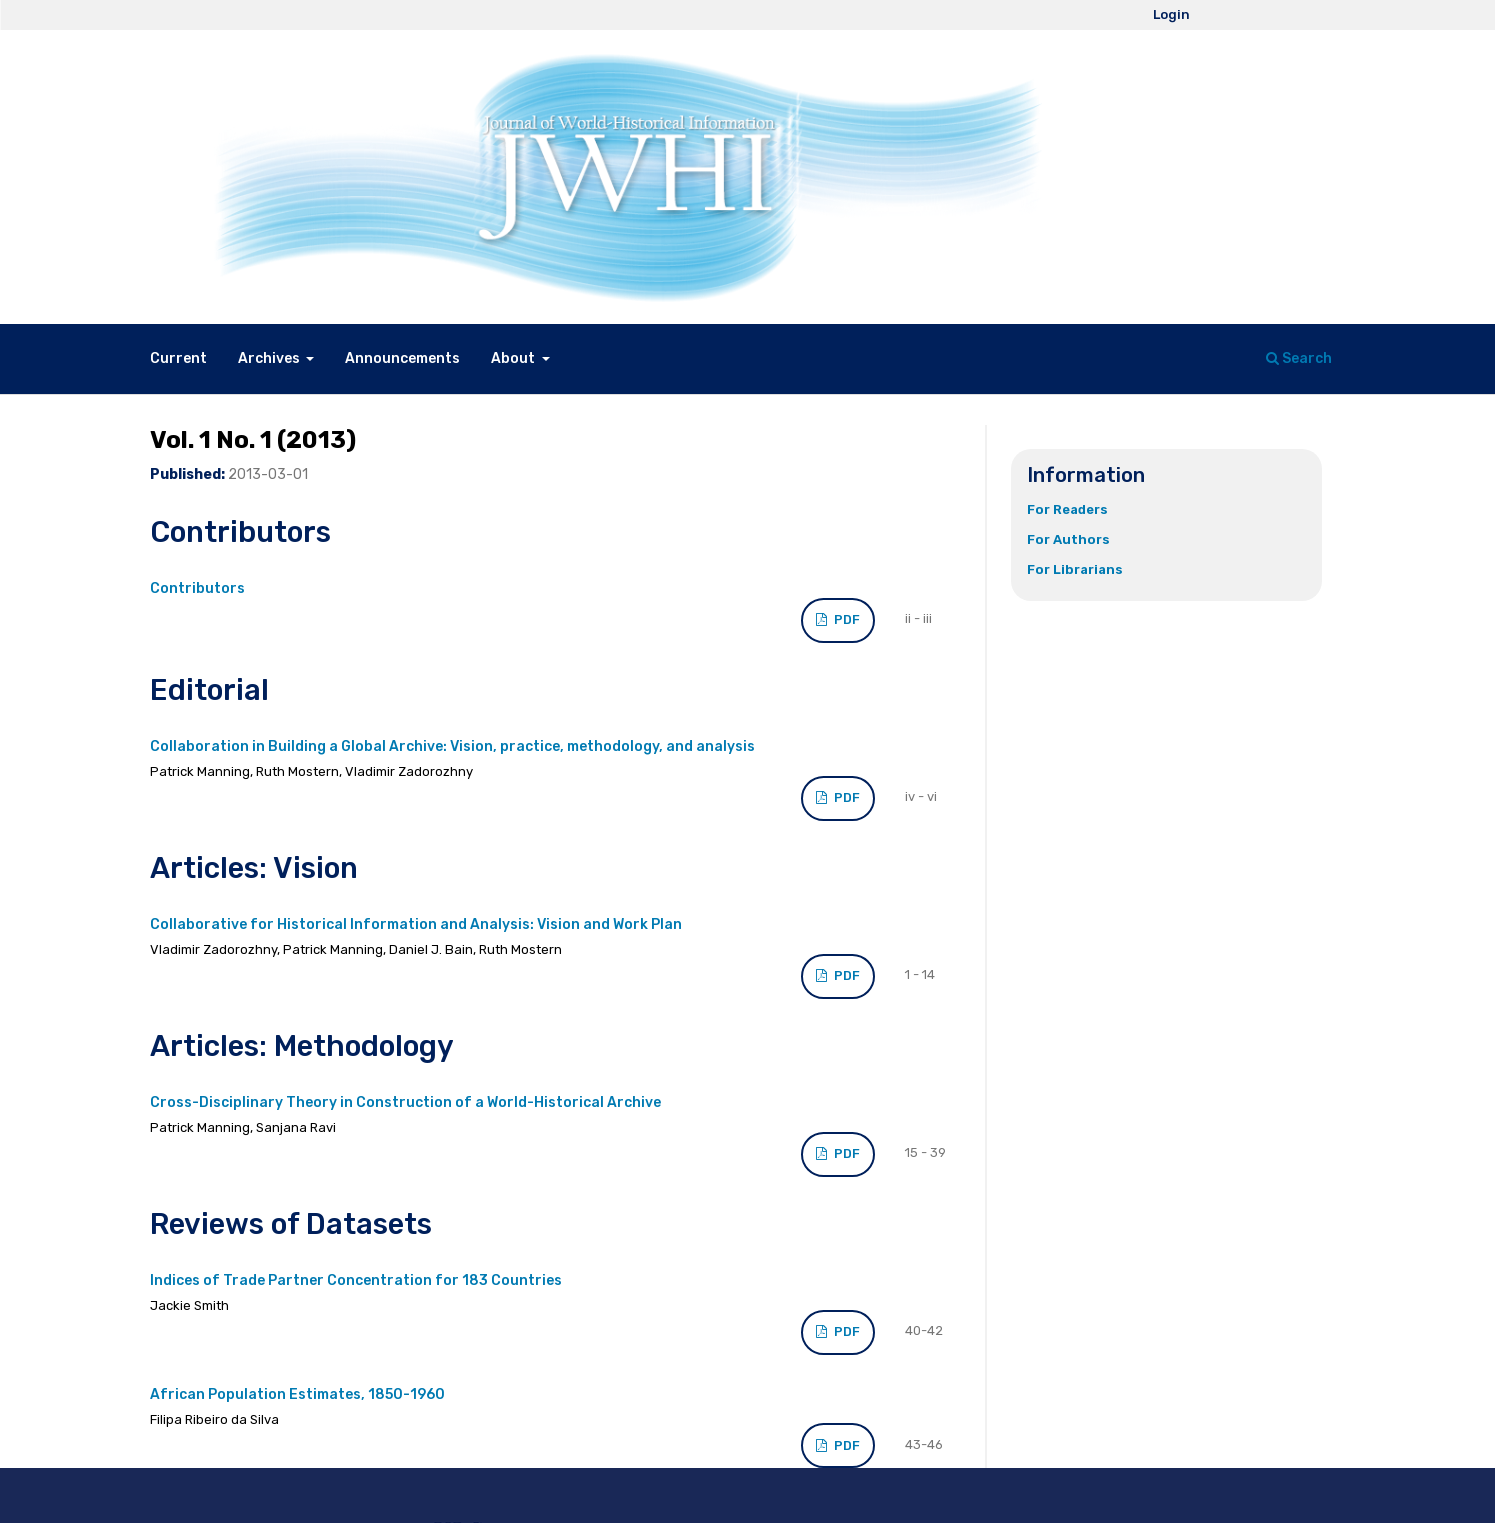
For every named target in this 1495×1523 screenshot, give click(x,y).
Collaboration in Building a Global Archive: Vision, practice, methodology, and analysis (452, 746)
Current (178, 358)
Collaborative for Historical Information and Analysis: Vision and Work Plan (416, 924)
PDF (845, 619)
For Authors (1068, 539)
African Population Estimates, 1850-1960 (297, 1394)
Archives (270, 358)
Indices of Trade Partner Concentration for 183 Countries (356, 1280)
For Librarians (1075, 569)
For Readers (1067, 509)
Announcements (402, 358)
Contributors (197, 588)
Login (1171, 14)
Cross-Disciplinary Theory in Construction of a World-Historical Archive (405, 1102)
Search (1299, 358)
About (514, 358)
